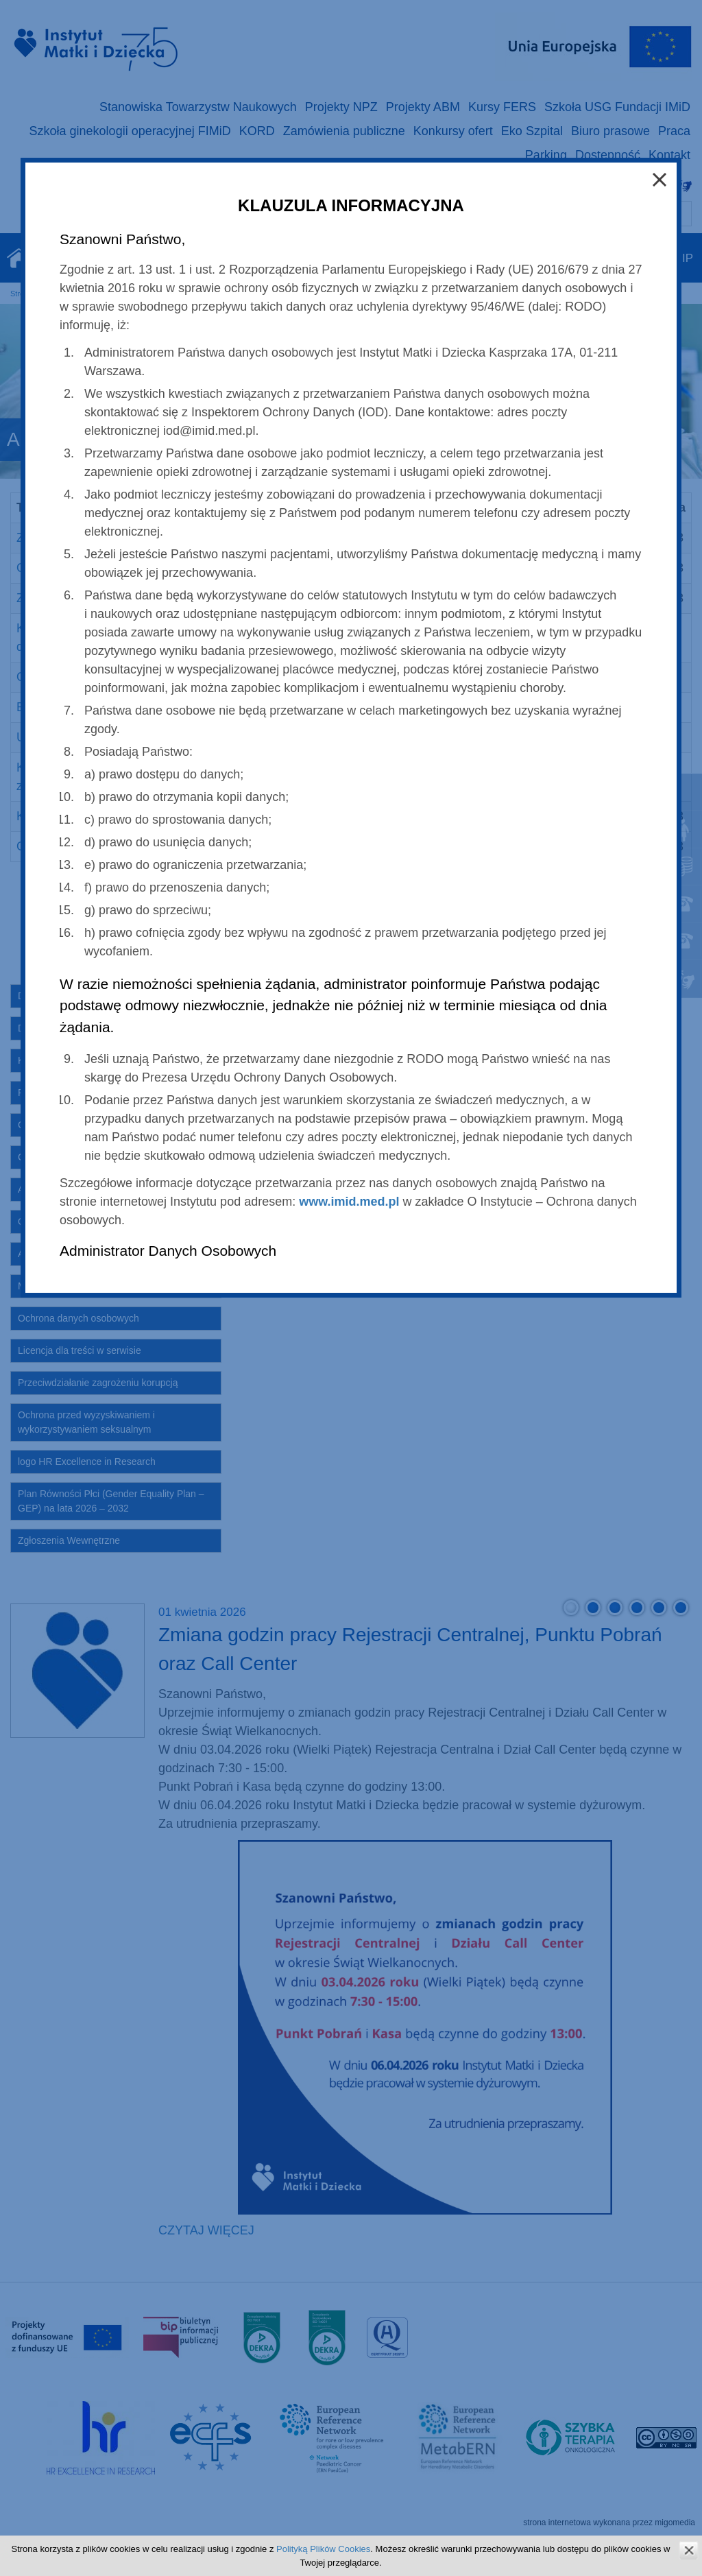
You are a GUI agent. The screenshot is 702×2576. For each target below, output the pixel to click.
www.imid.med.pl (349, 1201)
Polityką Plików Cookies (323, 2549)
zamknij (688, 2550)
